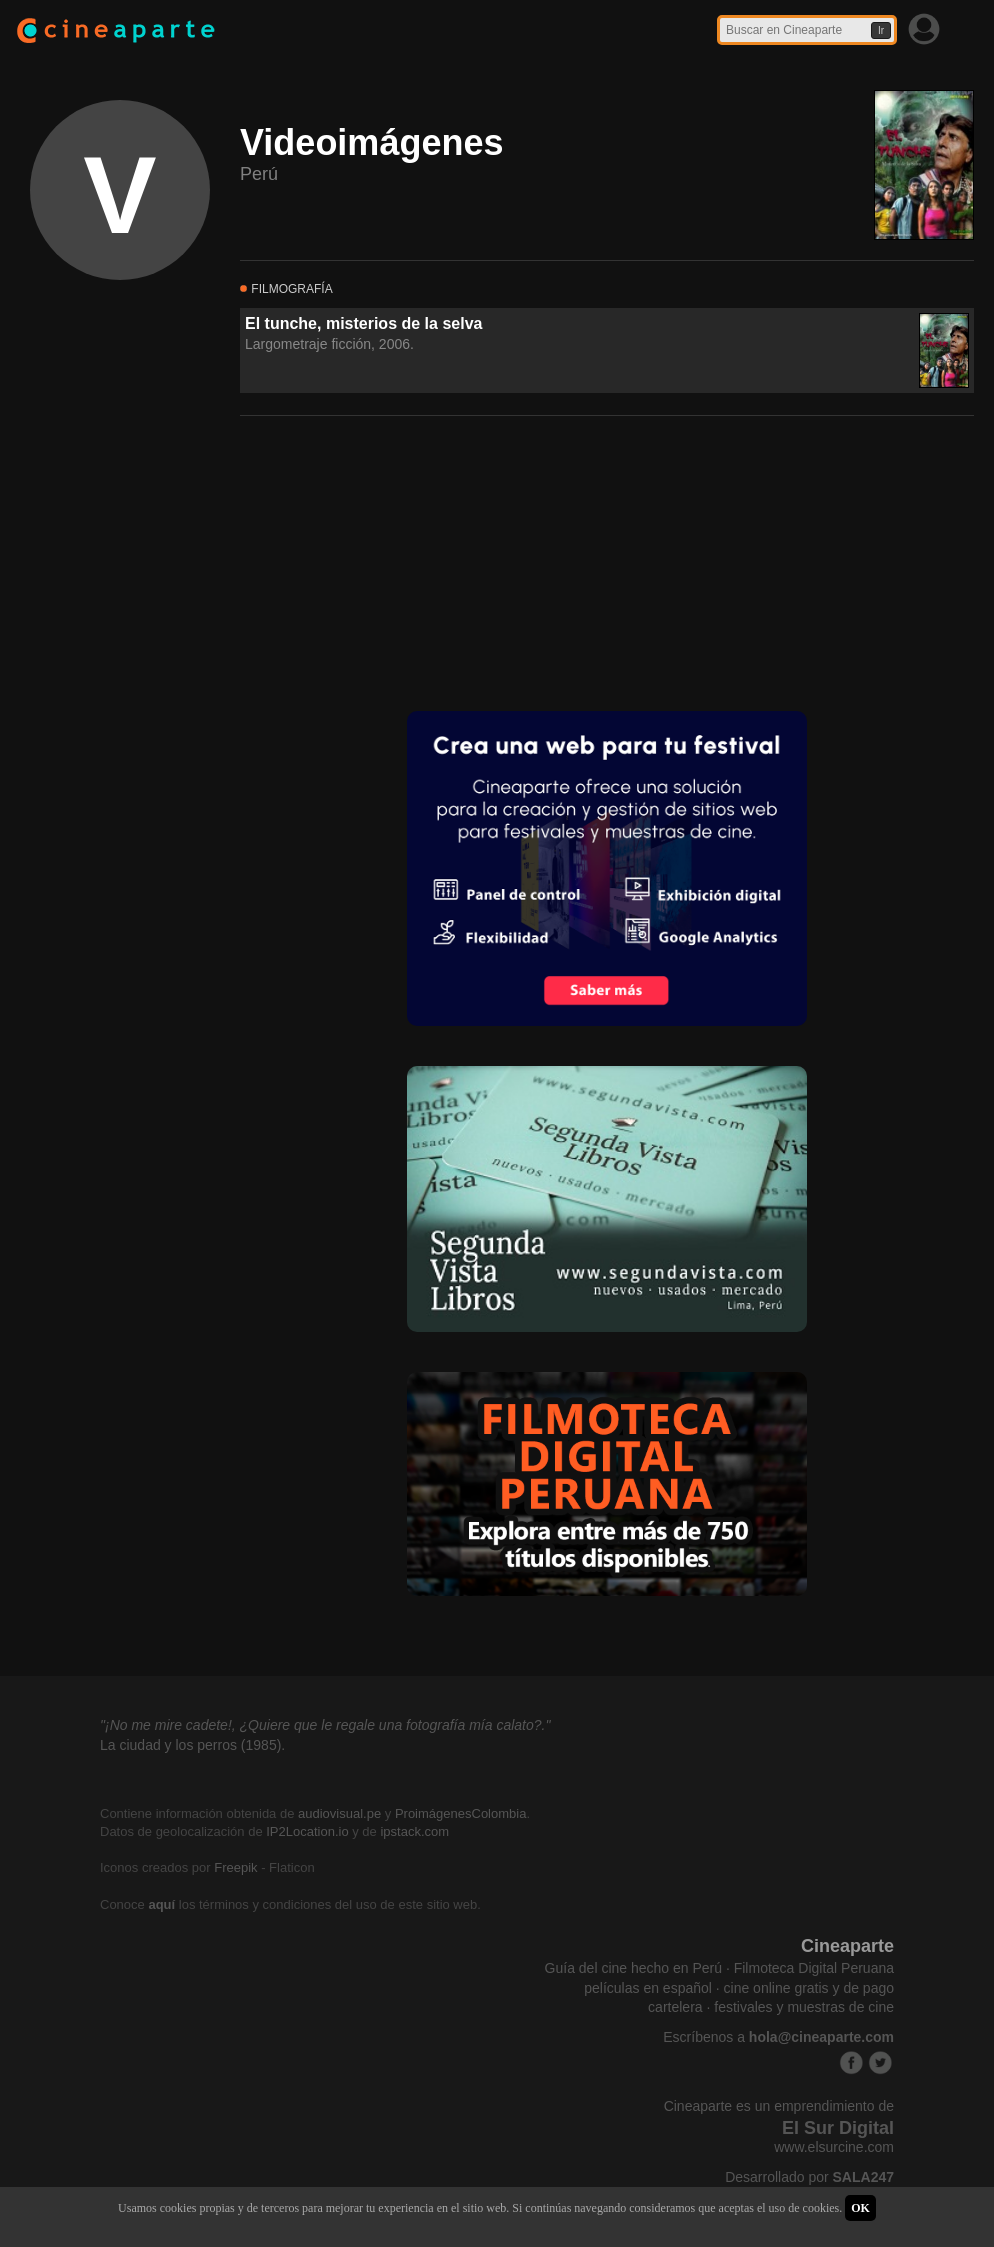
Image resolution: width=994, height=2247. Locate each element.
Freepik (235, 1867)
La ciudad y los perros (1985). (192, 1745)
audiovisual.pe (339, 1813)
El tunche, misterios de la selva (363, 323)
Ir (881, 30)
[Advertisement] (390, 561)
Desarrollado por (809, 2177)
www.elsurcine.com (834, 2147)
